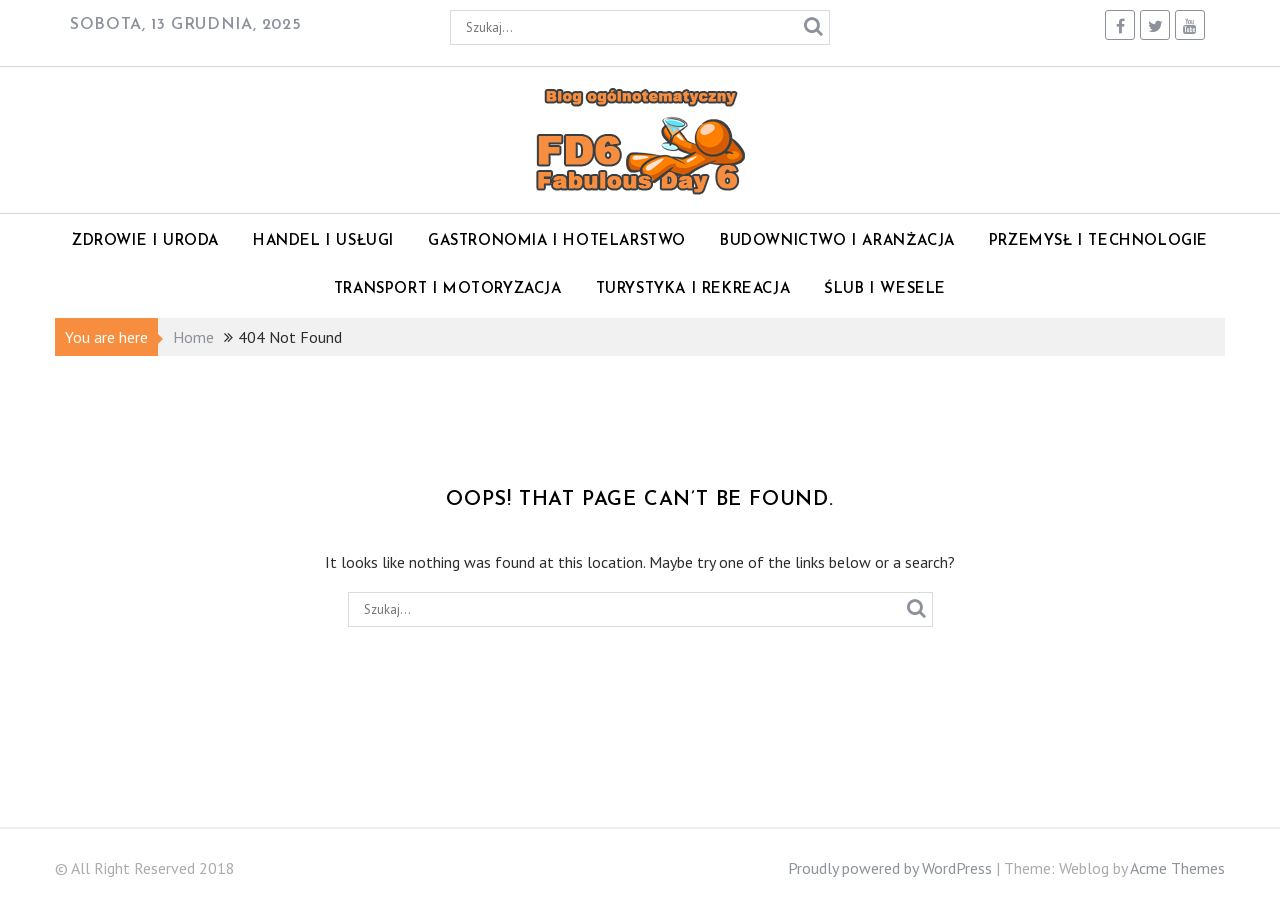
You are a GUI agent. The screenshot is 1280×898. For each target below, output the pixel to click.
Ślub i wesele (885, 289)
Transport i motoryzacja (448, 289)
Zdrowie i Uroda (145, 241)
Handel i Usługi (323, 241)
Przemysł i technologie (1098, 241)
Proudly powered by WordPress (890, 868)
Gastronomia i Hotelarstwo (557, 241)
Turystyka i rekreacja (693, 289)
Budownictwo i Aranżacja (837, 241)
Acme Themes (1177, 868)
